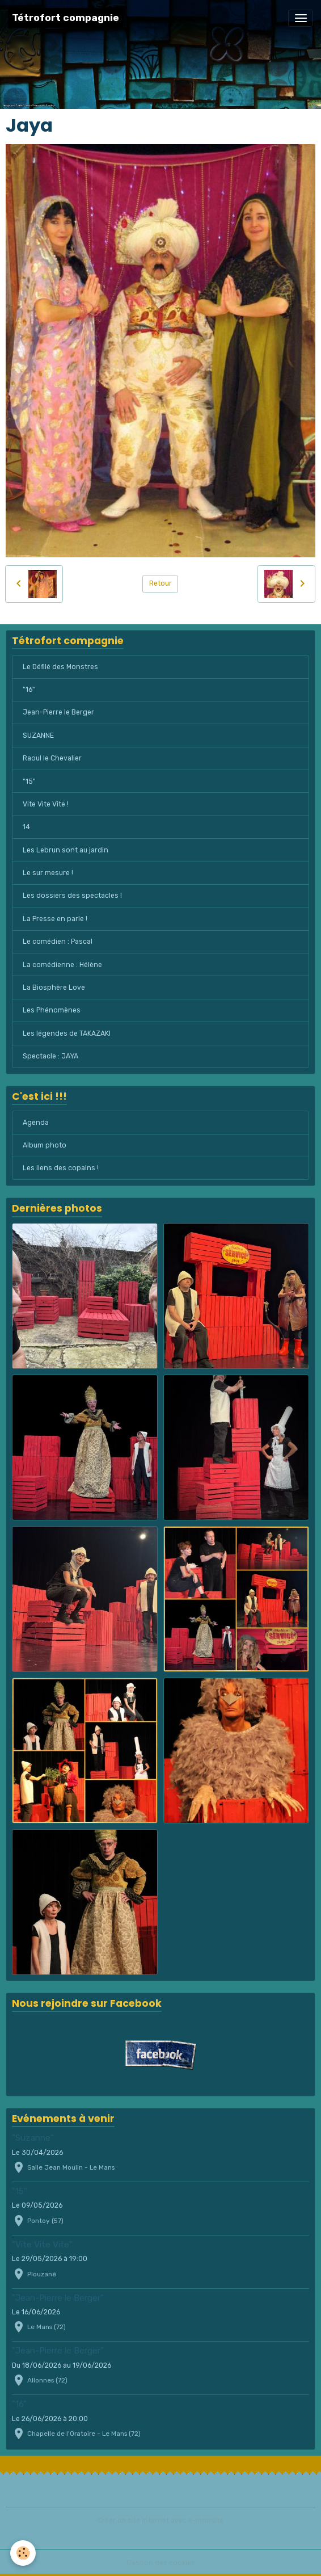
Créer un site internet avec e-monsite (160, 2520)
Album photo (44, 1145)
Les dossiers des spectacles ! (72, 896)
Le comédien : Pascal (57, 941)
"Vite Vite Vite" (42, 2244)
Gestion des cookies (160, 2563)
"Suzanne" (33, 2138)
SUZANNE (38, 735)
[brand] (65, 18)
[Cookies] (23, 2553)
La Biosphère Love (54, 987)
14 (26, 827)
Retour (160, 583)
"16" (29, 690)
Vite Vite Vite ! (46, 804)
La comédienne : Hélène (62, 965)
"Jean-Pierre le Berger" (58, 2298)
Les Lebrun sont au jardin (65, 850)
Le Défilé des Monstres (60, 667)
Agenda (36, 1123)
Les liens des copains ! (61, 1168)
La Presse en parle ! (55, 919)
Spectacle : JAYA (50, 1056)
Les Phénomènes (52, 1010)
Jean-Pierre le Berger (58, 712)
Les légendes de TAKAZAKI (67, 1033)
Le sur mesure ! (48, 873)
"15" (29, 781)
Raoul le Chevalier (52, 758)
